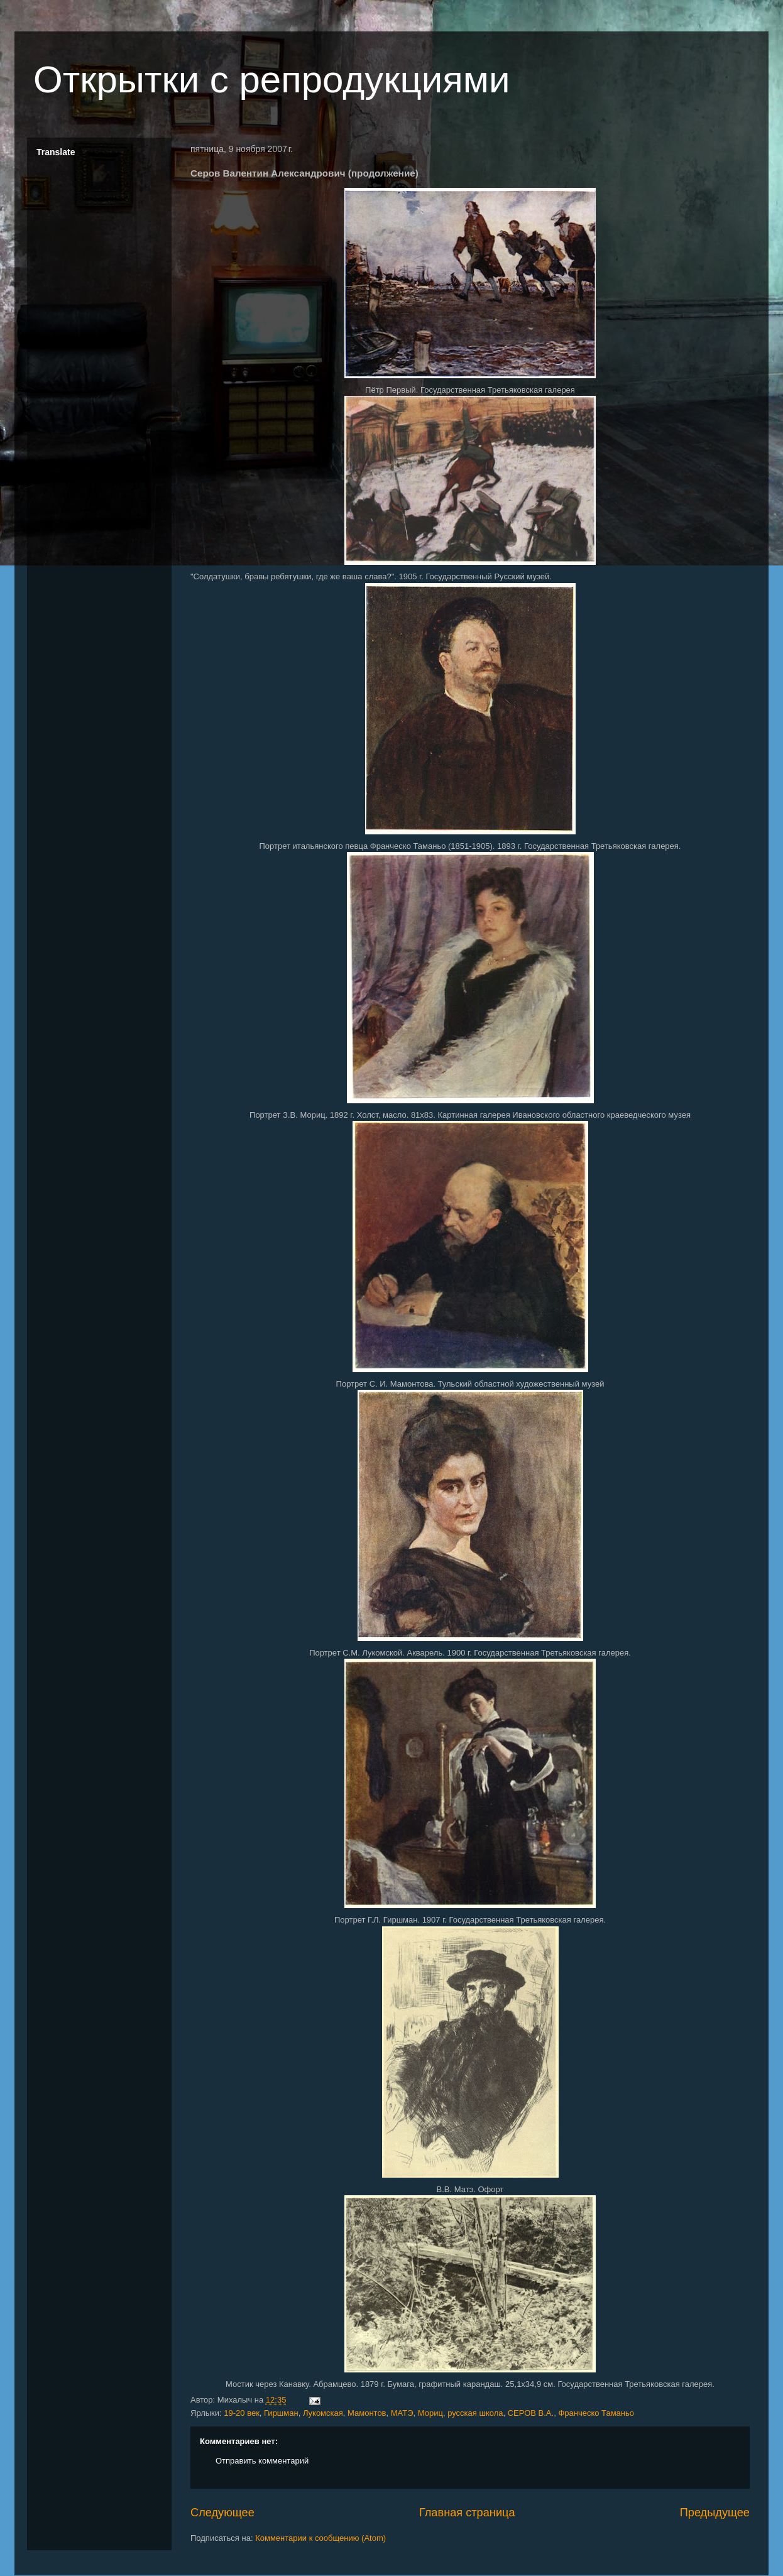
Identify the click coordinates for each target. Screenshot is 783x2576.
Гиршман (281, 2413)
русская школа (475, 2413)
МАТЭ (402, 2413)
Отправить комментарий (262, 2460)
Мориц (430, 2413)
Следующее (222, 2512)
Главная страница (467, 2512)
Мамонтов (367, 2413)
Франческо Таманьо (596, 2413)
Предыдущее (715, 2512)
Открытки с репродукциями (271, 79)
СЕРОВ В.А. (531, 2413)
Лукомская (323, 2413)
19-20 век (242, 2413)
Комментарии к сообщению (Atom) (320, 2538)
